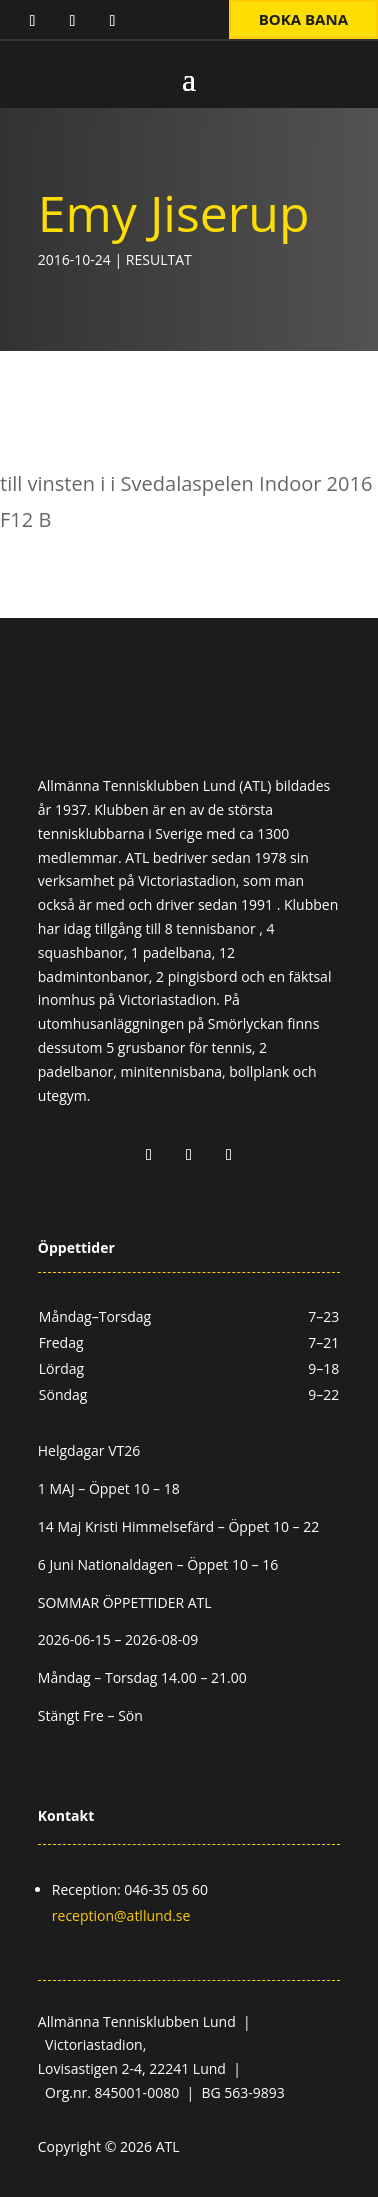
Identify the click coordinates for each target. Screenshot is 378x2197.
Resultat (159, 259)
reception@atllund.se (121, 1915)
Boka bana (303, 19)
